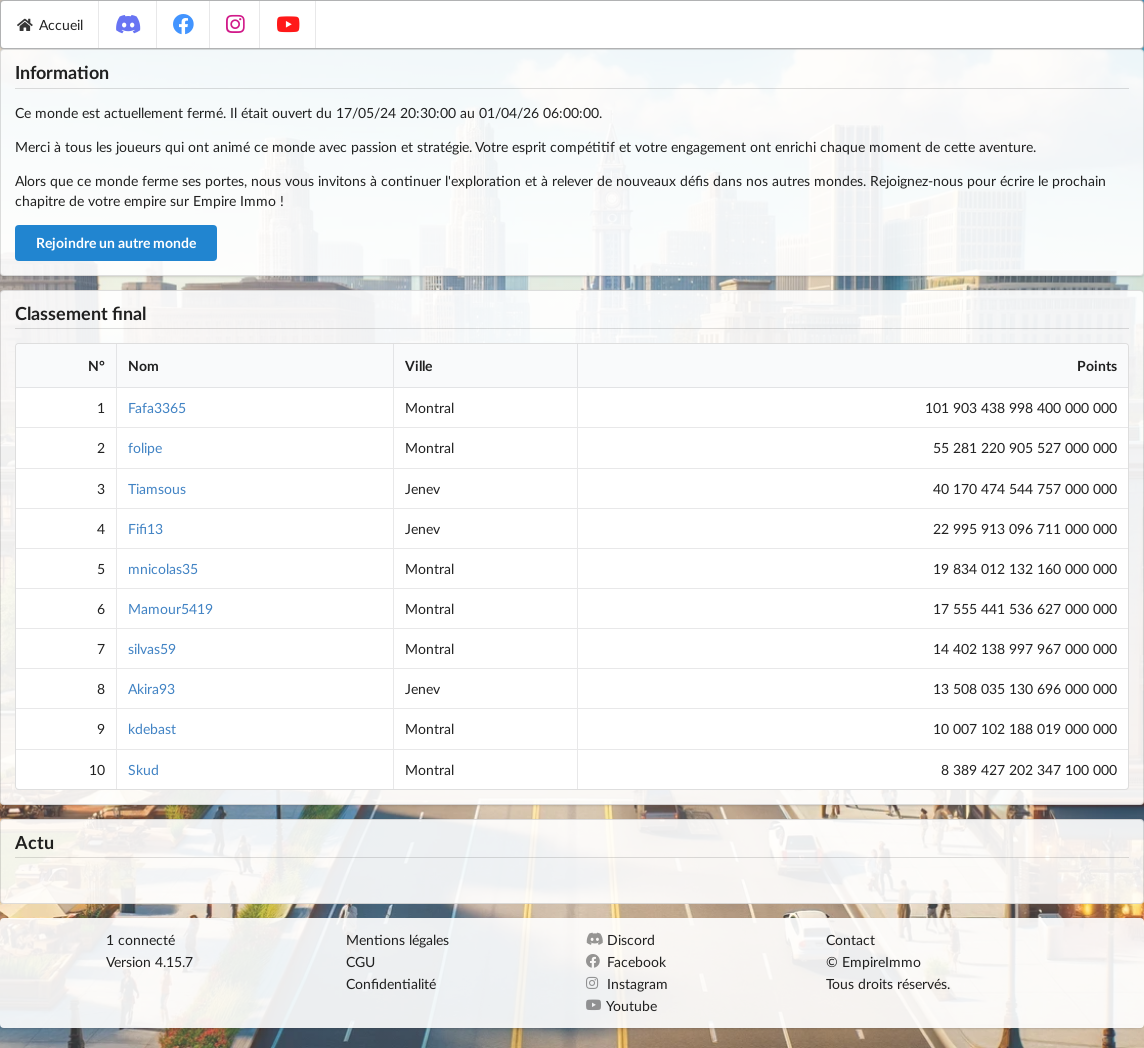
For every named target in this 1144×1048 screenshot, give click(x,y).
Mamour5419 (170, 608)
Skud (143, 769)
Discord (620, 940)
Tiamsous (157, 488)
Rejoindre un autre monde (116, 242)
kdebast (152, 728)
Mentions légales (397, 940)
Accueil (50, 24)
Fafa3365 (157, 407)
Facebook (626, 961)
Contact (850, 940)
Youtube (621, 1005)
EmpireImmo (881, 961)
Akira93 (151, 688)
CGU (360, 961)
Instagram (627, 983)
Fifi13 (145, 528)
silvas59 (152, 648)
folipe (145, 447)
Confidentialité (391, 983)
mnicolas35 (163, 568)
